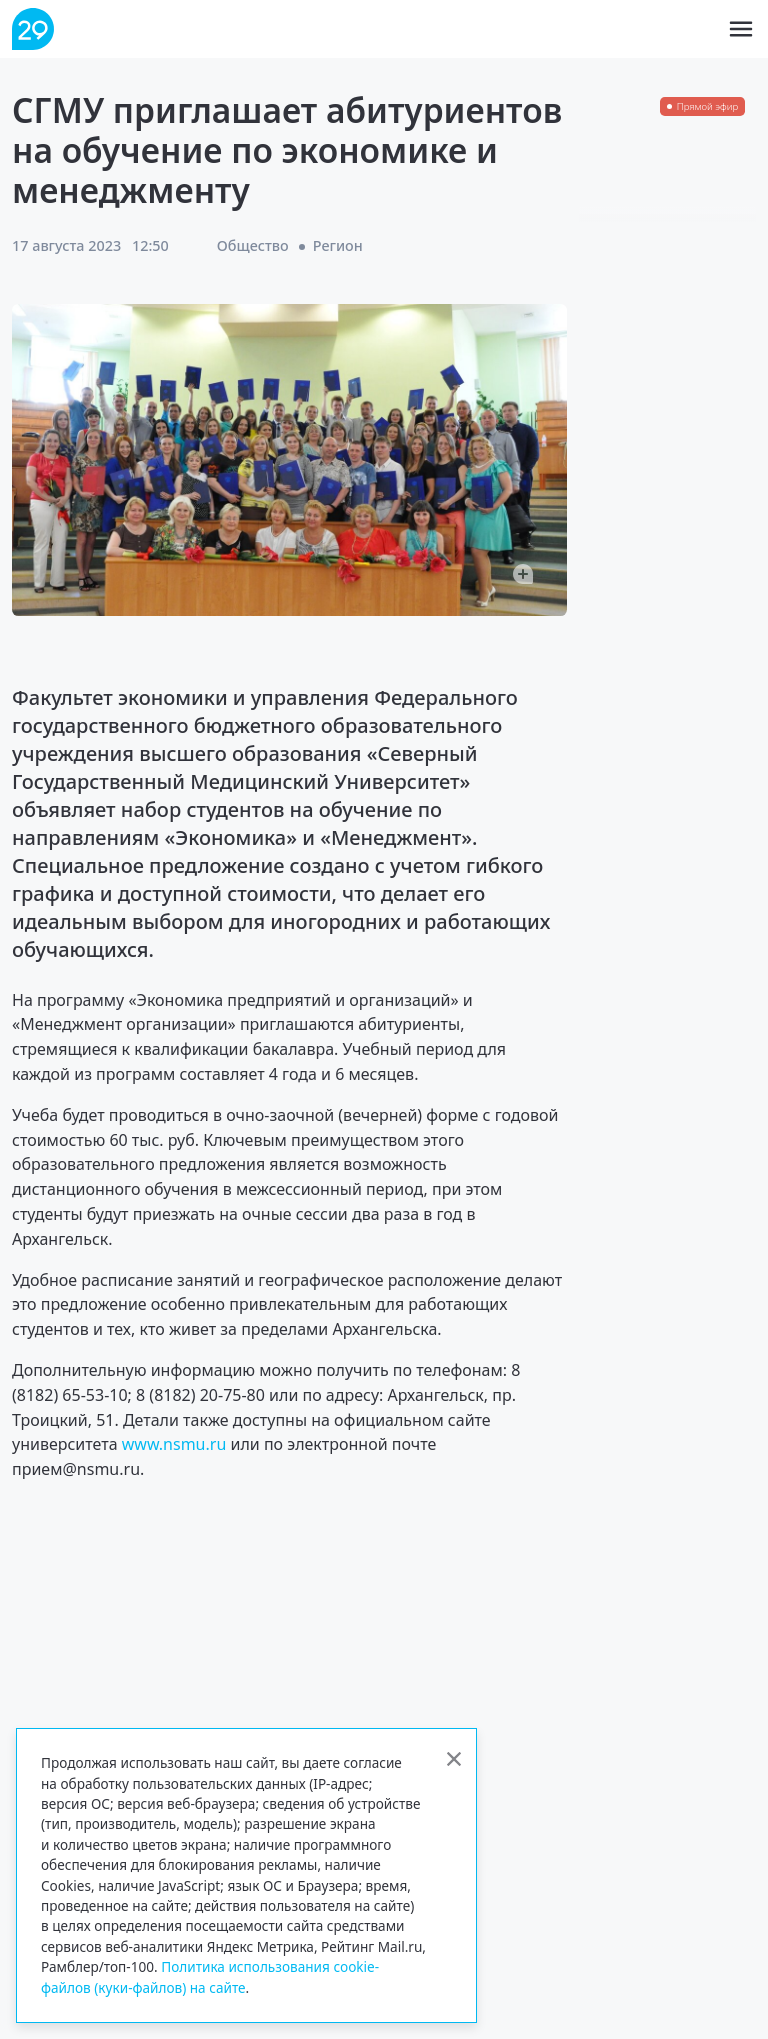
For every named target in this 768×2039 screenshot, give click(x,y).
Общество (253, 245)
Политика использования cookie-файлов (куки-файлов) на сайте (210, 1976)
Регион (338, 245)
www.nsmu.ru (174, 1444)
